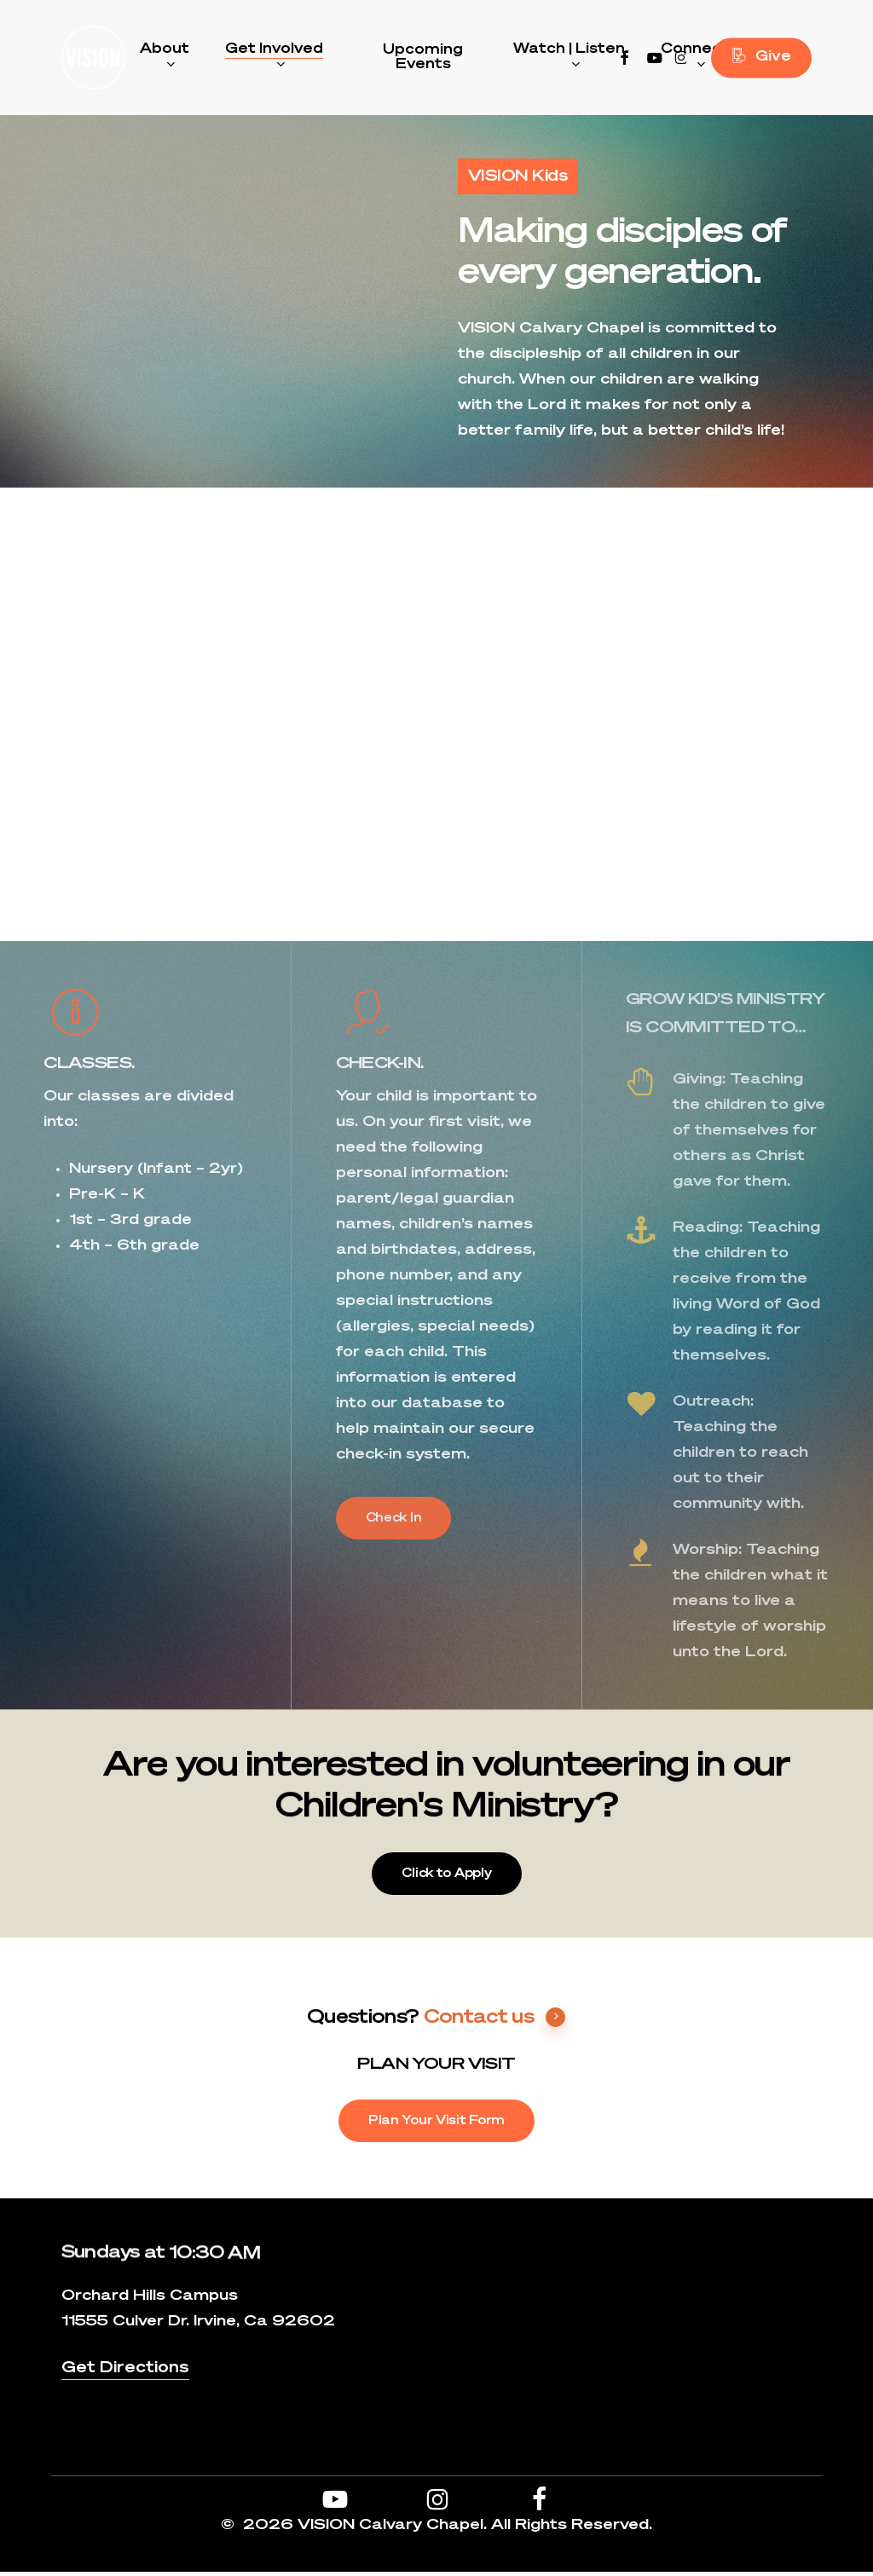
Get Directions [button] (125, 2372)
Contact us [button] (495, 2020)
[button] (394, 1522)
